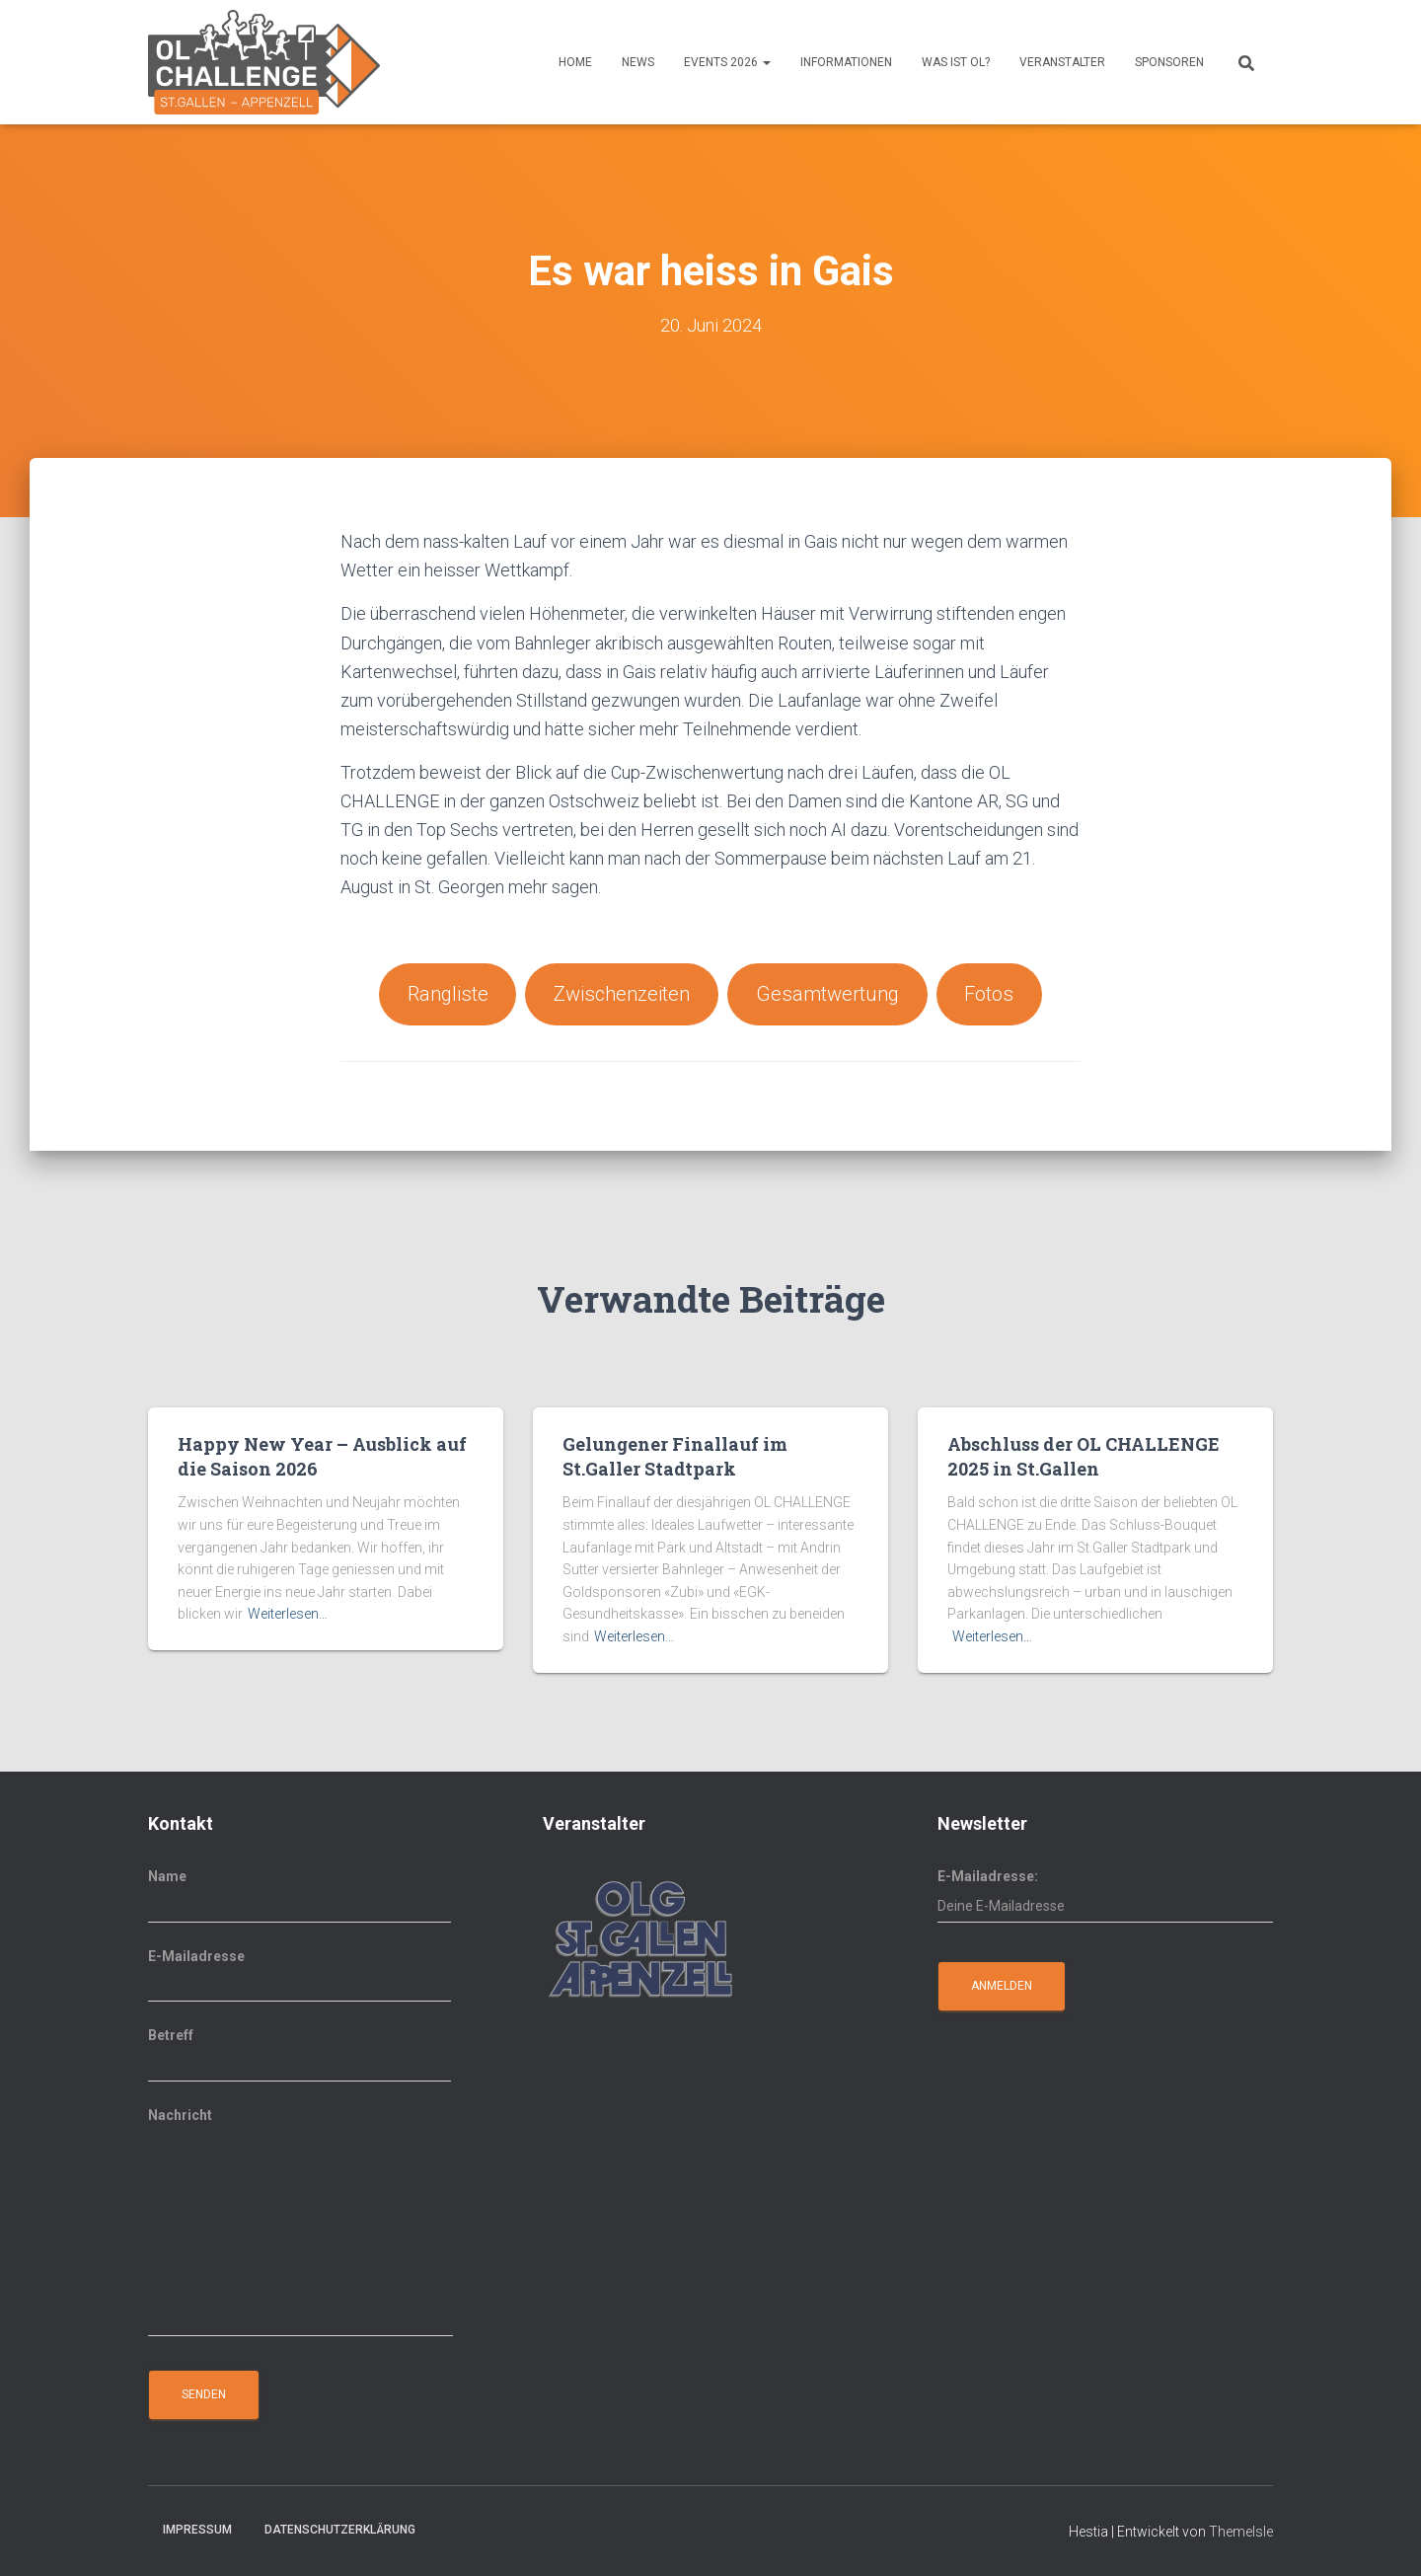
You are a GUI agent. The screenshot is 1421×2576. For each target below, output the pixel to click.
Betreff (299, 2055)
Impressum (197, 2531)
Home (575, 62)
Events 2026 (727, 62)
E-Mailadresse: (1105, 1896)
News (638, 62)
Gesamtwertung (829, 994)
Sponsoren (1169, 62)
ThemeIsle (1241, 2532)
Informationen (846, 62)
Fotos (991, 994)
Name (299, 1896)
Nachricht (300, 2222)
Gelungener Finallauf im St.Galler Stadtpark (674, 1456)
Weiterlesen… (288, 1615)
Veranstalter (1062, 62)
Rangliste (445, 994)
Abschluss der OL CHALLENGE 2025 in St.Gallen (1083, 1456)
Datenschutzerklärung (339, 2531)
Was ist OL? (956, 62)
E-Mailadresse (299, 1976)
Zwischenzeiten (622, 994)
